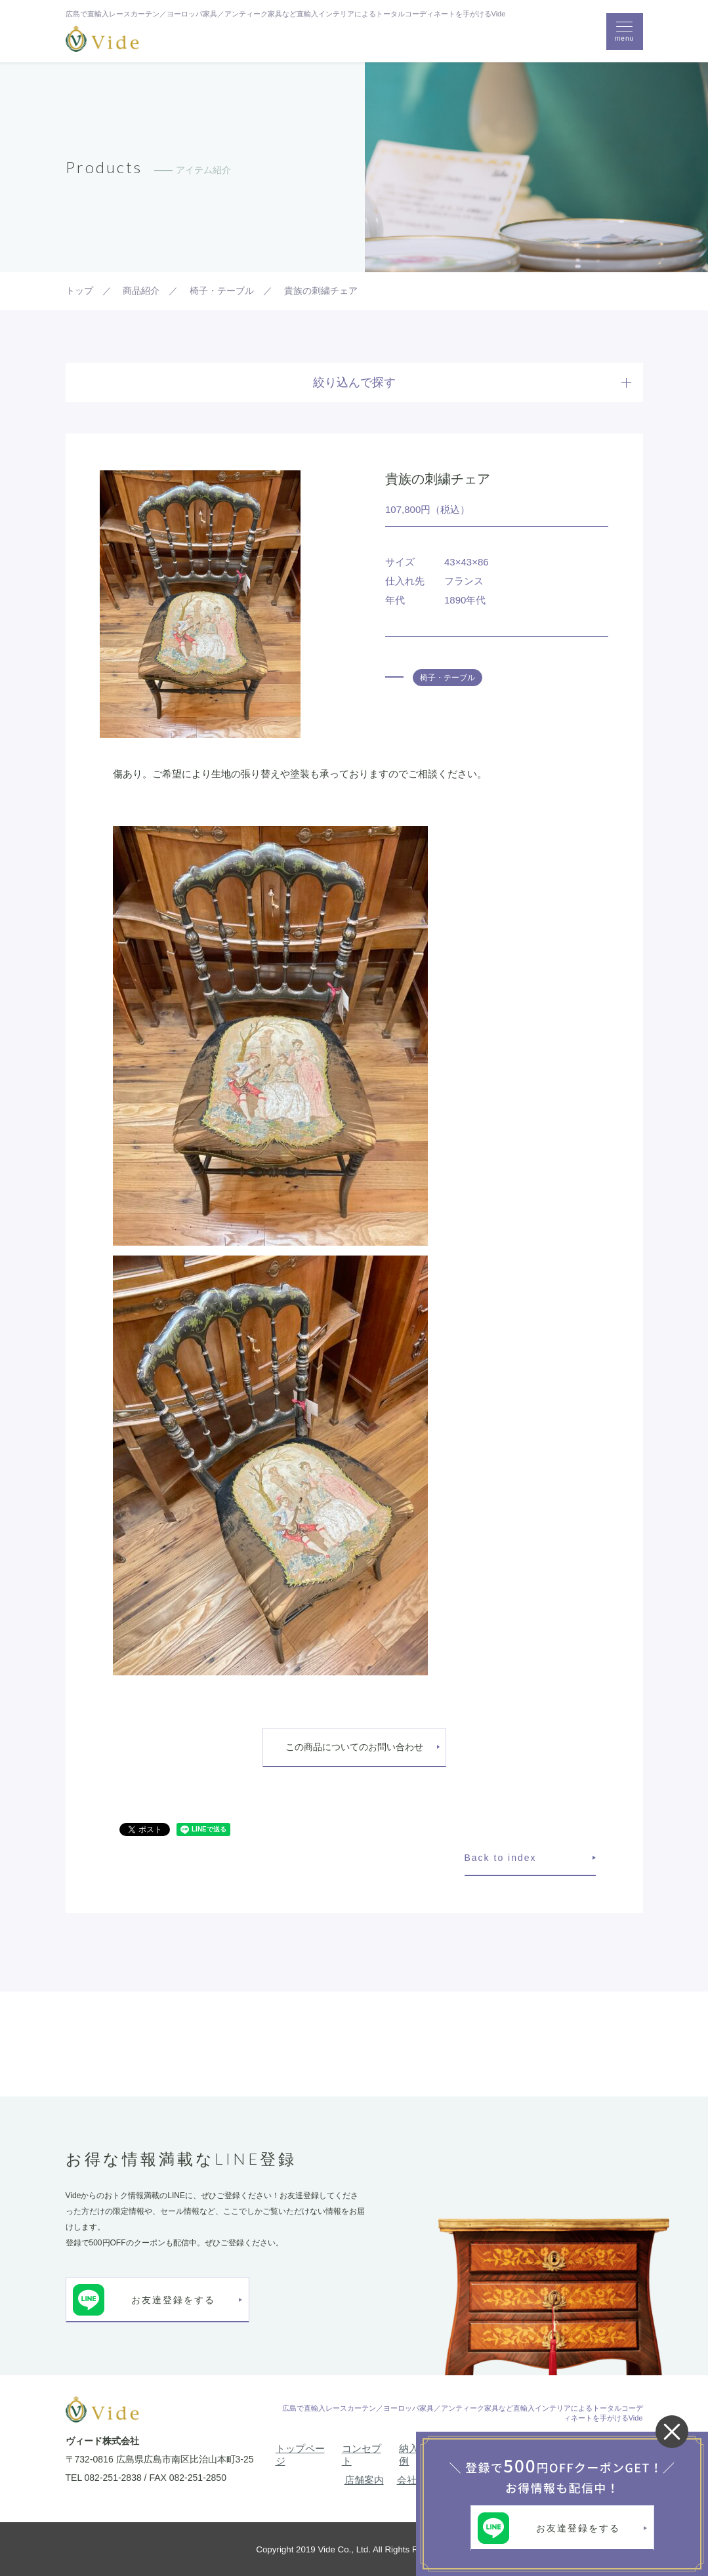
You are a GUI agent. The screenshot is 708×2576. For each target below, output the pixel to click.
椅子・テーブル (447, 677)
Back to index (501, 1857)
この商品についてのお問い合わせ (354, 1747)
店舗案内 (364, 2479)
